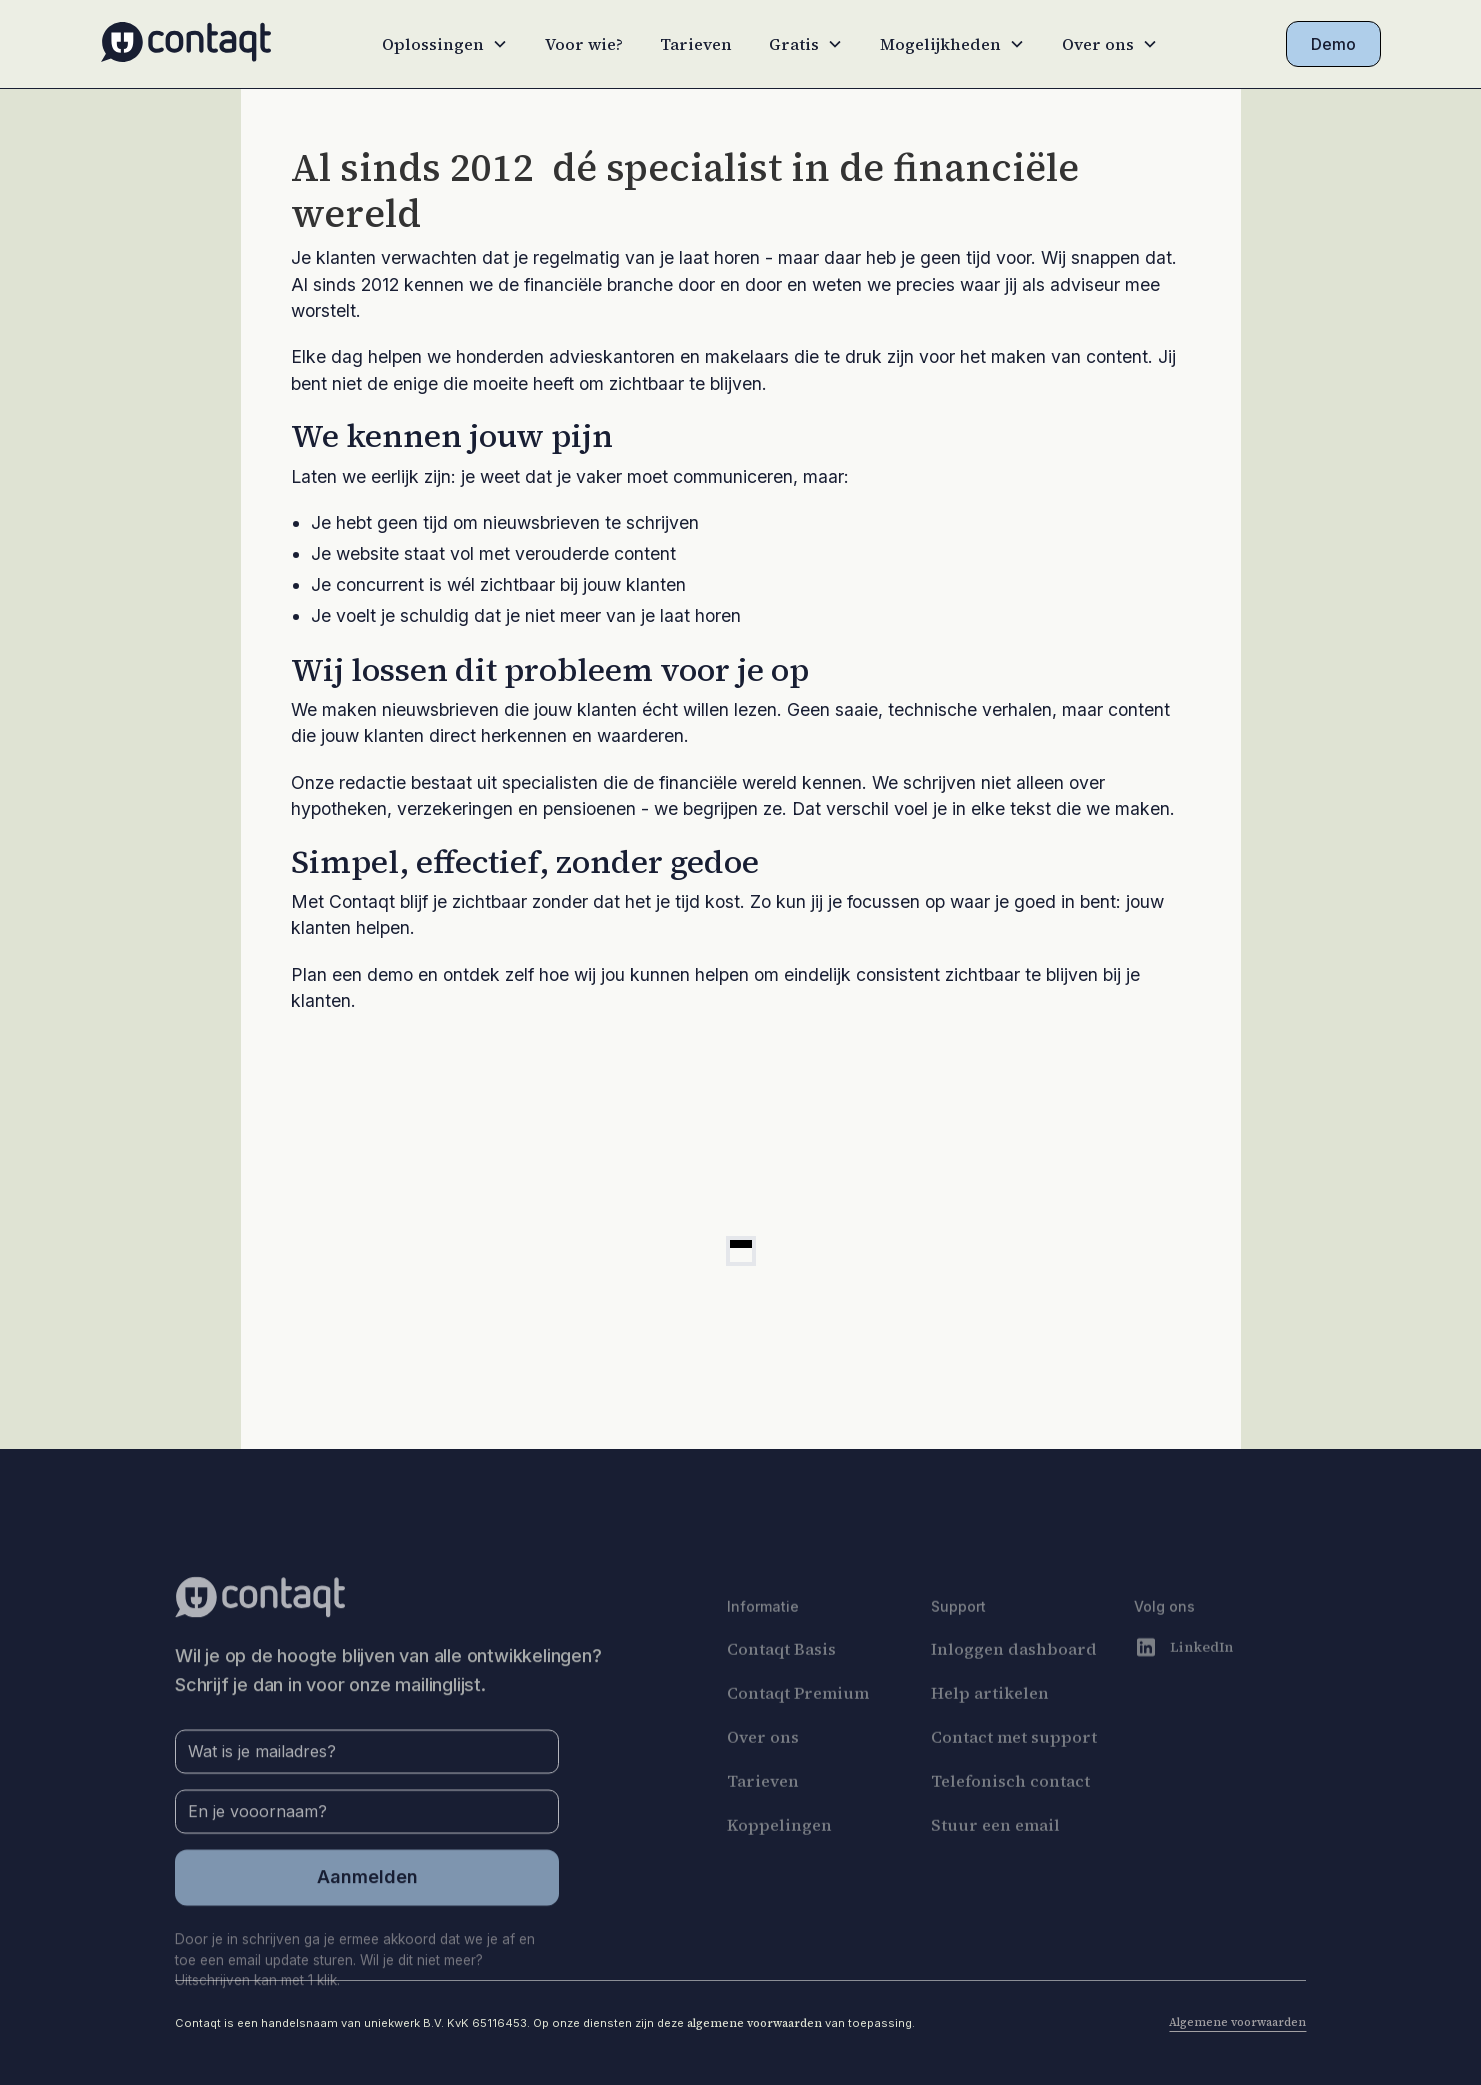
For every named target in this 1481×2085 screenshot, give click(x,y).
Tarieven (696, 44)
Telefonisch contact (1010, 1822)
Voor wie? (584, 44)
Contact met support (1014, 1778)
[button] (445, 44)
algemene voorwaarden (754, 2023)
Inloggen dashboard (1014, 1690)
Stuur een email (995, 1866)
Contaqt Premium (798, 1734)
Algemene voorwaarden (1237, 2022)
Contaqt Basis (781, 1690)
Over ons (763, 1778)
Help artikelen (990, 1734)
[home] (186, 44)
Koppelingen (779, 1866)
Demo (1333, 44)
